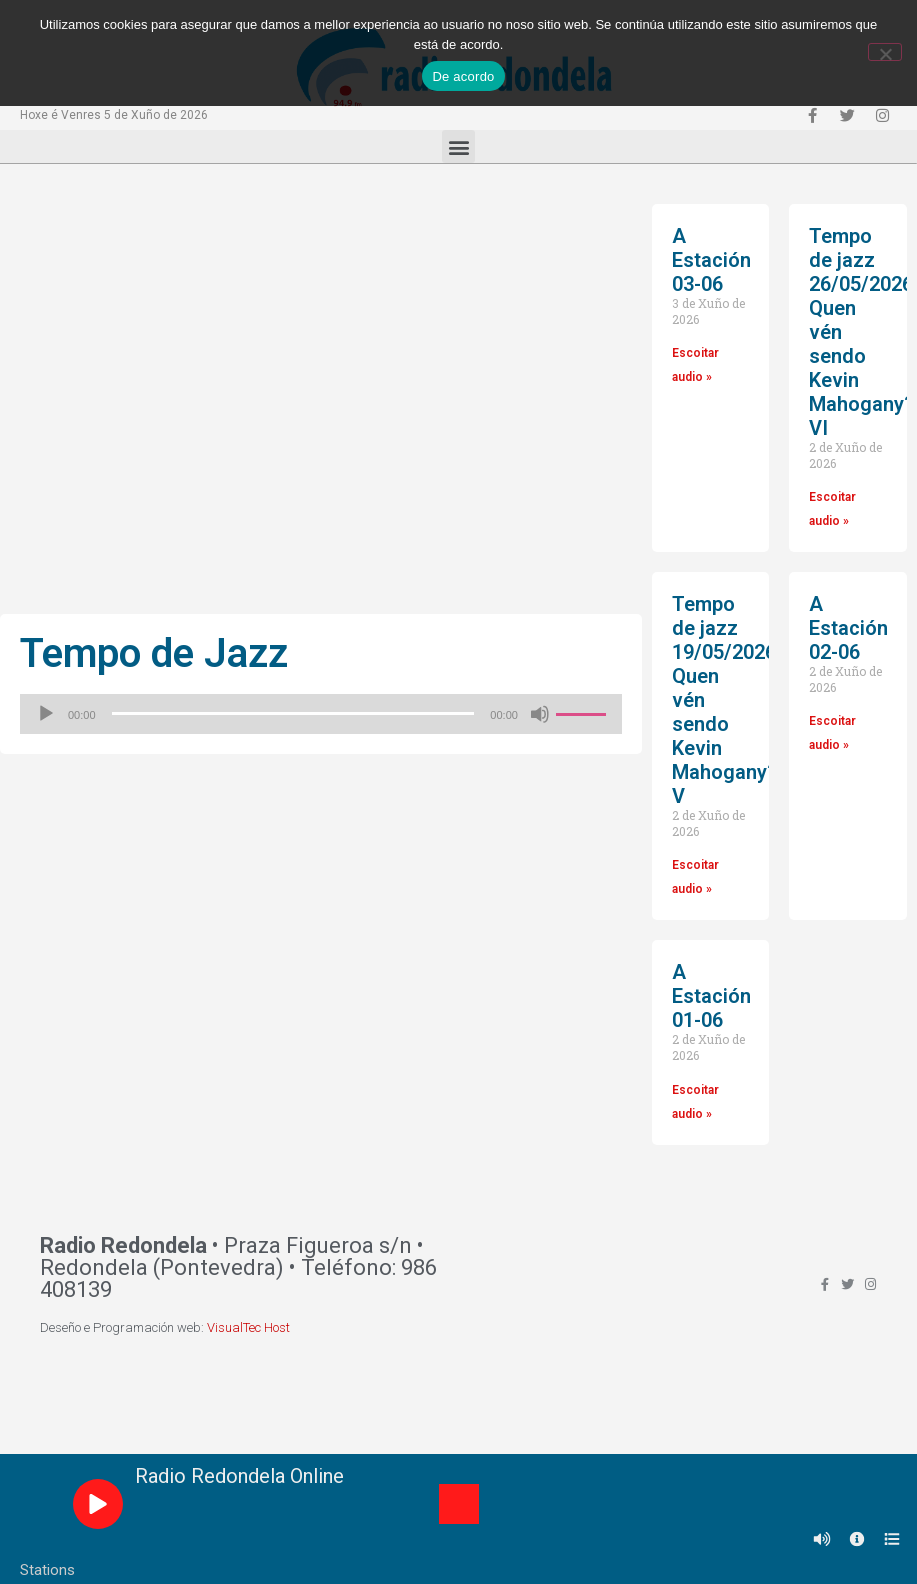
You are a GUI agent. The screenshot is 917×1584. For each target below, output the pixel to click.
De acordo (463, 76)
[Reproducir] (46, 714)
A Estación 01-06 (711, 996)
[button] (458, 146)
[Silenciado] (540, 714)
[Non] (885, 52)
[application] (321, 714)
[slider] (293, 713)
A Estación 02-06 (848, 628)
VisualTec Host (248, 1327)
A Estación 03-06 (711, 260)
